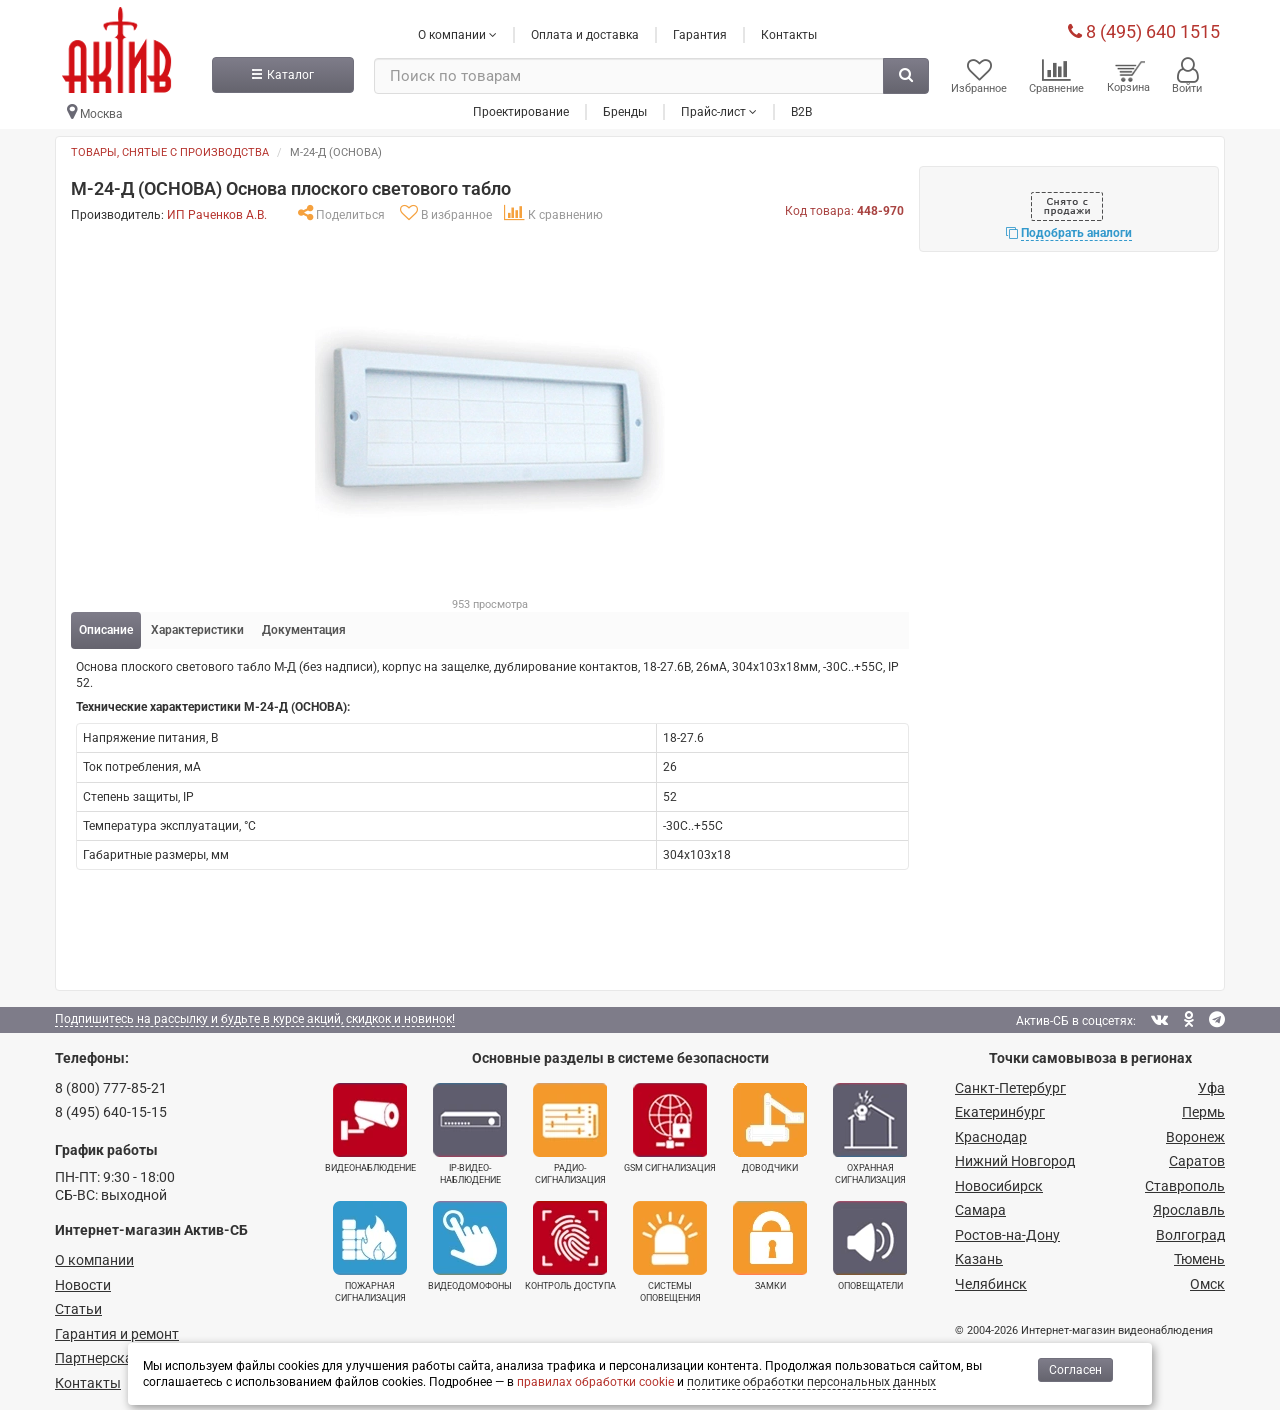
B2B (801, 109)
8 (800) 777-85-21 (111, 1086)
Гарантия (700, 33)
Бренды (625, 109)
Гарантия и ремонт (117, 1333)
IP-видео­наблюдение (470, 1132)
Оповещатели (870, 1245)
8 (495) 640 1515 (1144, 29)
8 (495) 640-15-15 (111, 1111)
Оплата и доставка (585, 33)
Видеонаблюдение (370, 1126)
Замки (770, 1245)
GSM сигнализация (670, 1126)
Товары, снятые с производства (170, 151)
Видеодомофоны (470, 1245)
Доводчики (770, 1126)
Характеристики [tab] (197, 629)
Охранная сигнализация (870, 1132)
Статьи (78, 1308)
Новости (83, 1284)
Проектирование (521, 109)
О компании (94, 1259)
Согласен (1075, 1370)
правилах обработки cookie (595, 1382)
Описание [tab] (106, 629)
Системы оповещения (670, 1251)
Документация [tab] (304, 629)
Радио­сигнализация (570, 1132)
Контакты (789, 33)
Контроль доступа (570, 1245)
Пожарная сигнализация (370, 1251)
